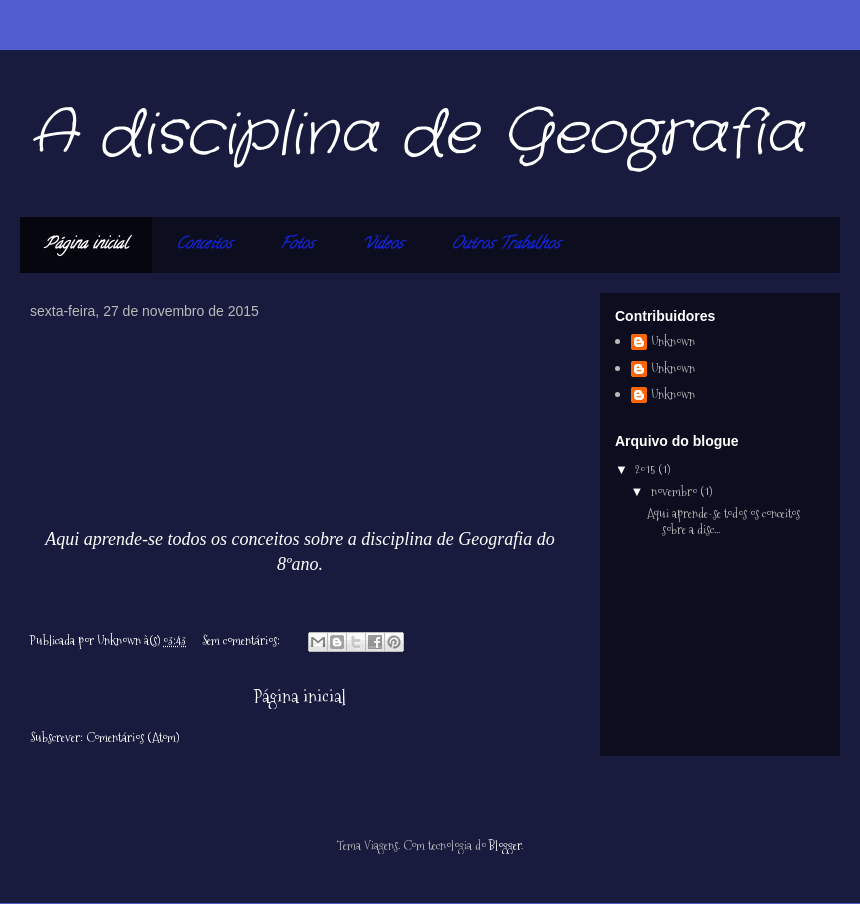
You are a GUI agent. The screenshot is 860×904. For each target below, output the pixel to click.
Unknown (673, 342)
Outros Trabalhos (505, 245)
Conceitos (204, 245)
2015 (646, 469)
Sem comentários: (242, 640)
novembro (675, 491)
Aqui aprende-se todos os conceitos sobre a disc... (723, 521)
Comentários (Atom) (132, 737)
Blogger (505, 845)
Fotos (297, 245)
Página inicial (86, 245)
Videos (382, 245)
